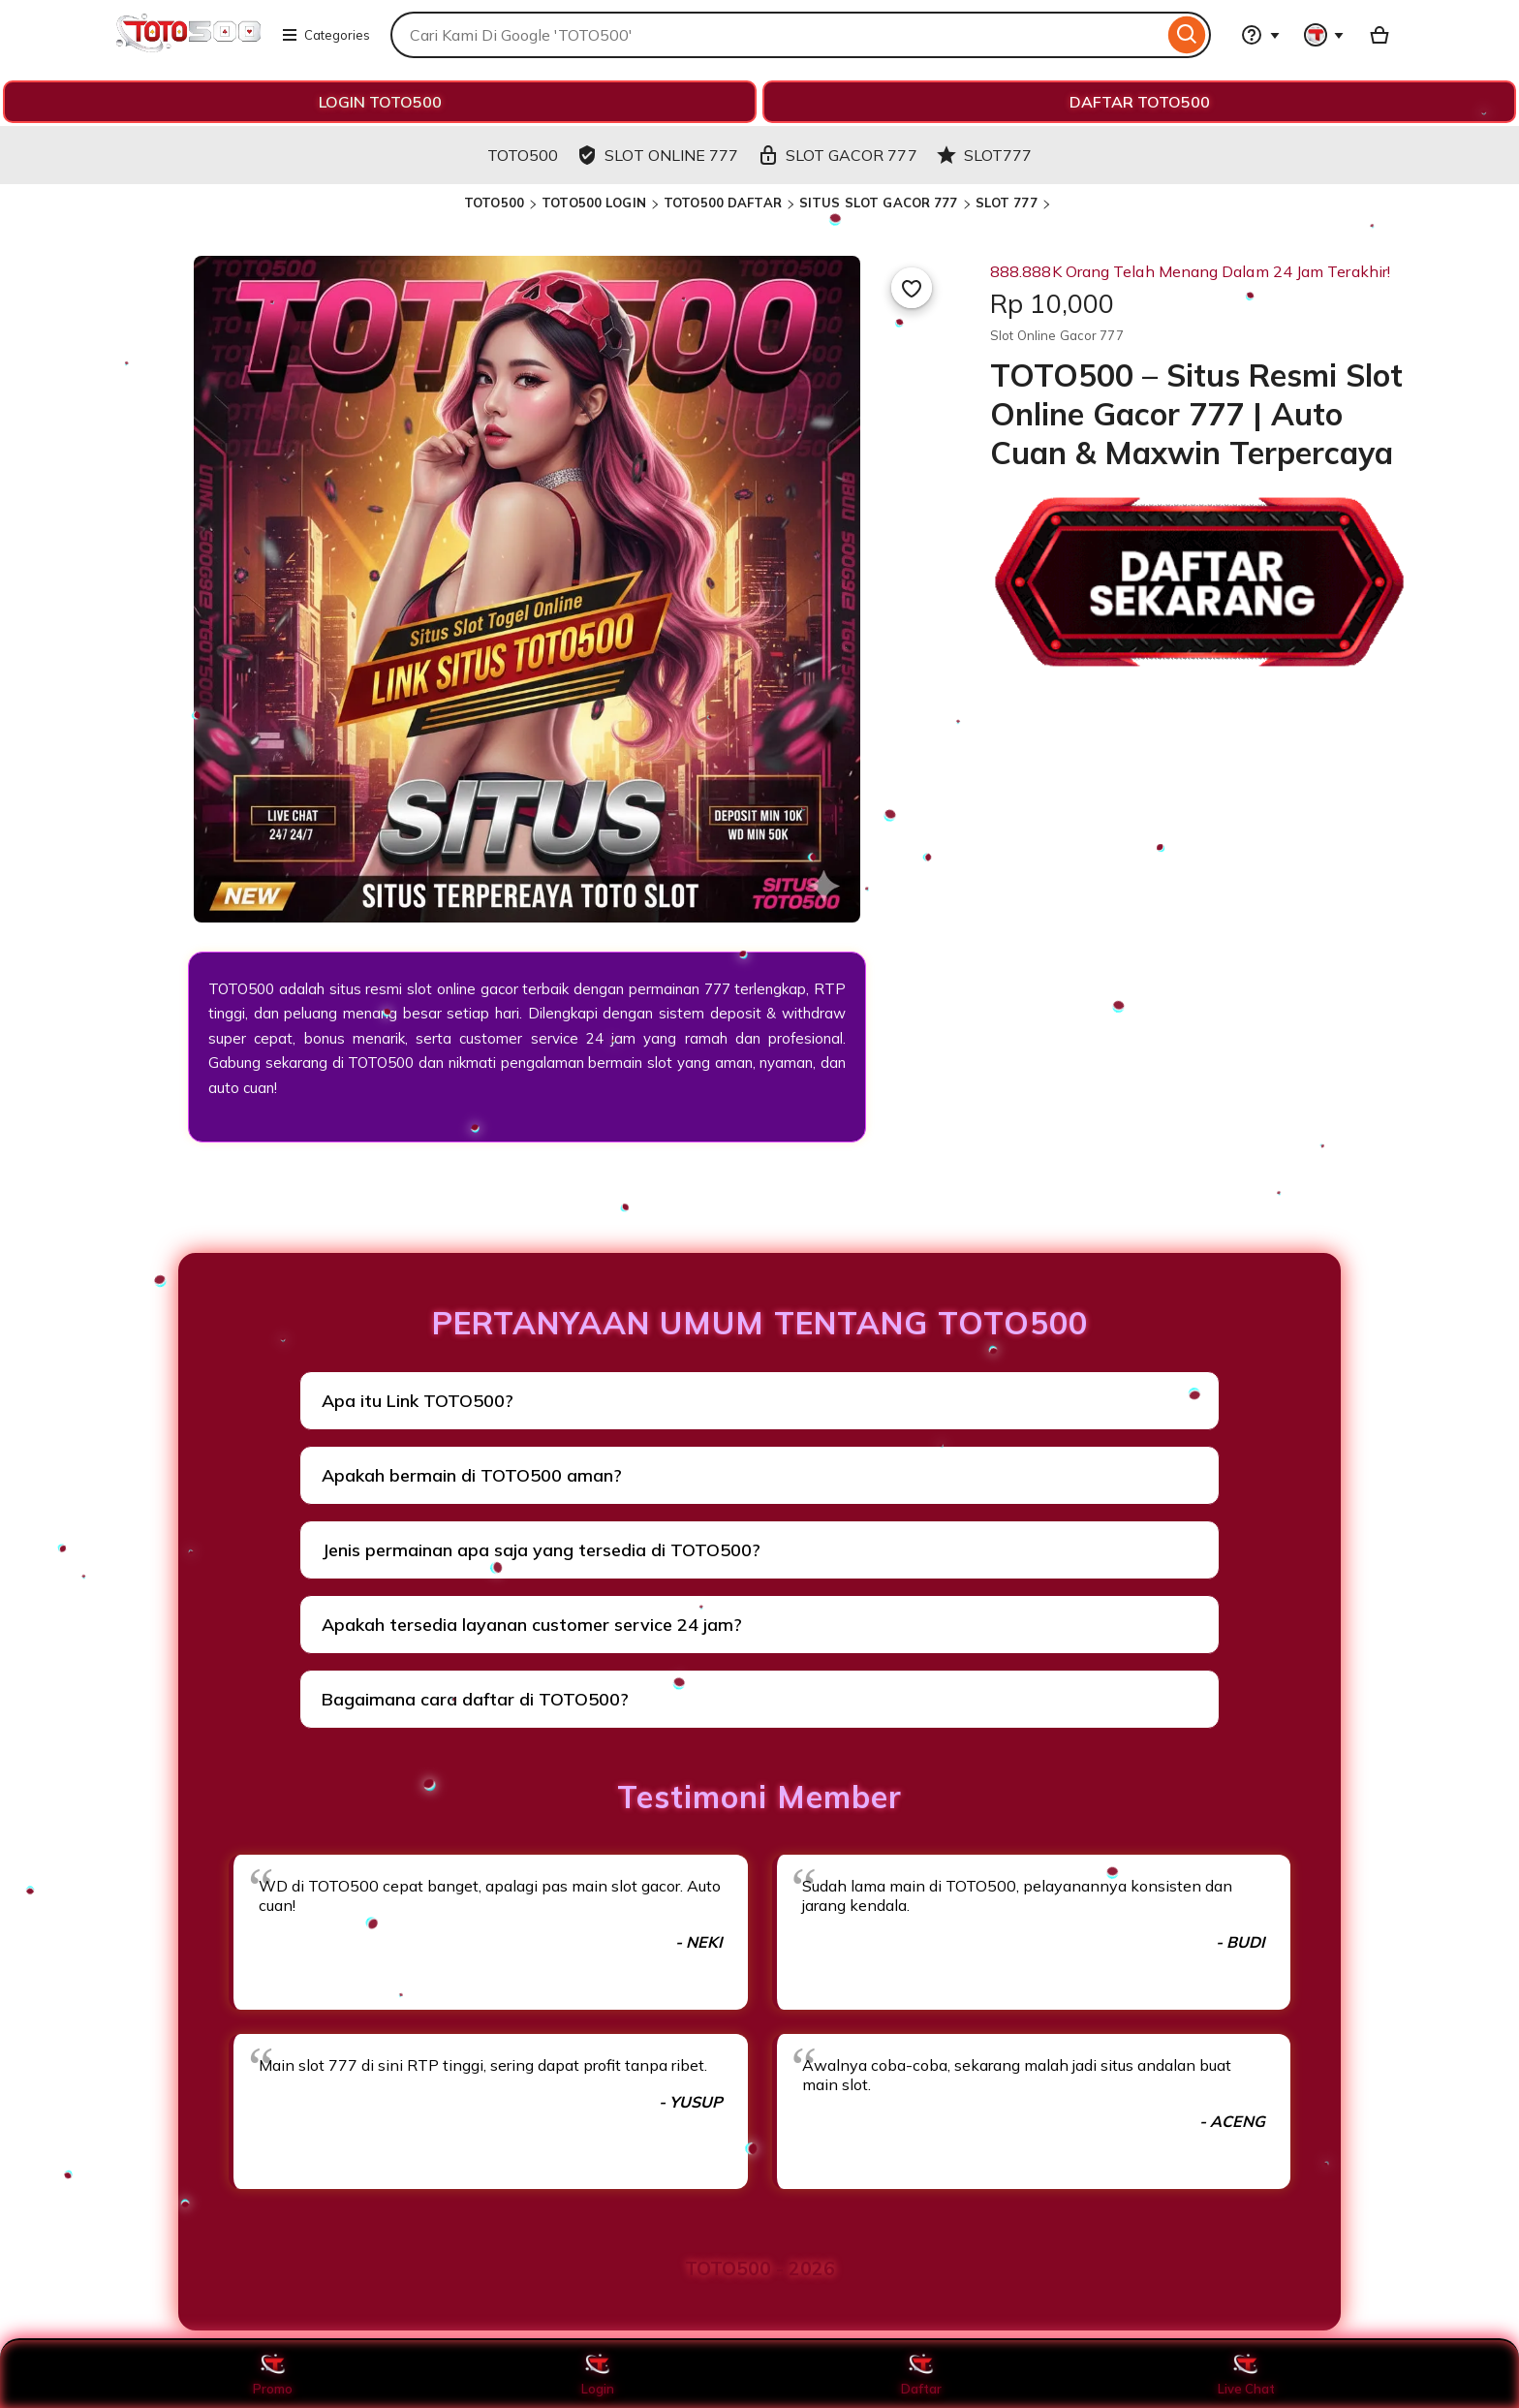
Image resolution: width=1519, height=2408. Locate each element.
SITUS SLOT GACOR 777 (878, 202)
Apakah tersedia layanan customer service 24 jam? (532, 1624)
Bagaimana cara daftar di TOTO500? (475, 1699)
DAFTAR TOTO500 (1140, 101)
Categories (325, 35)
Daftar (921, 2374)
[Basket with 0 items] (1379, 35)
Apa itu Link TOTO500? (417, 1401)
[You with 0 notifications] (1324, 35)
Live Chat (1246, 2374)
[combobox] (776, 35)
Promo (273, 2374)
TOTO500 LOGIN (594, 202)
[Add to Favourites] (911, 287)
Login (597, 2374)
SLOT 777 (1007, 202)
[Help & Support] (1260, 35)
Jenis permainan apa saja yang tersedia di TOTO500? (541, 1550)
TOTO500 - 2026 (760, 2268)
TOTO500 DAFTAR (723, 202)
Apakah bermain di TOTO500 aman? (472, 1475)
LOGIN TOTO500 (380, 101)
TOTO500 (494, 202)
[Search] (1187, 35)
